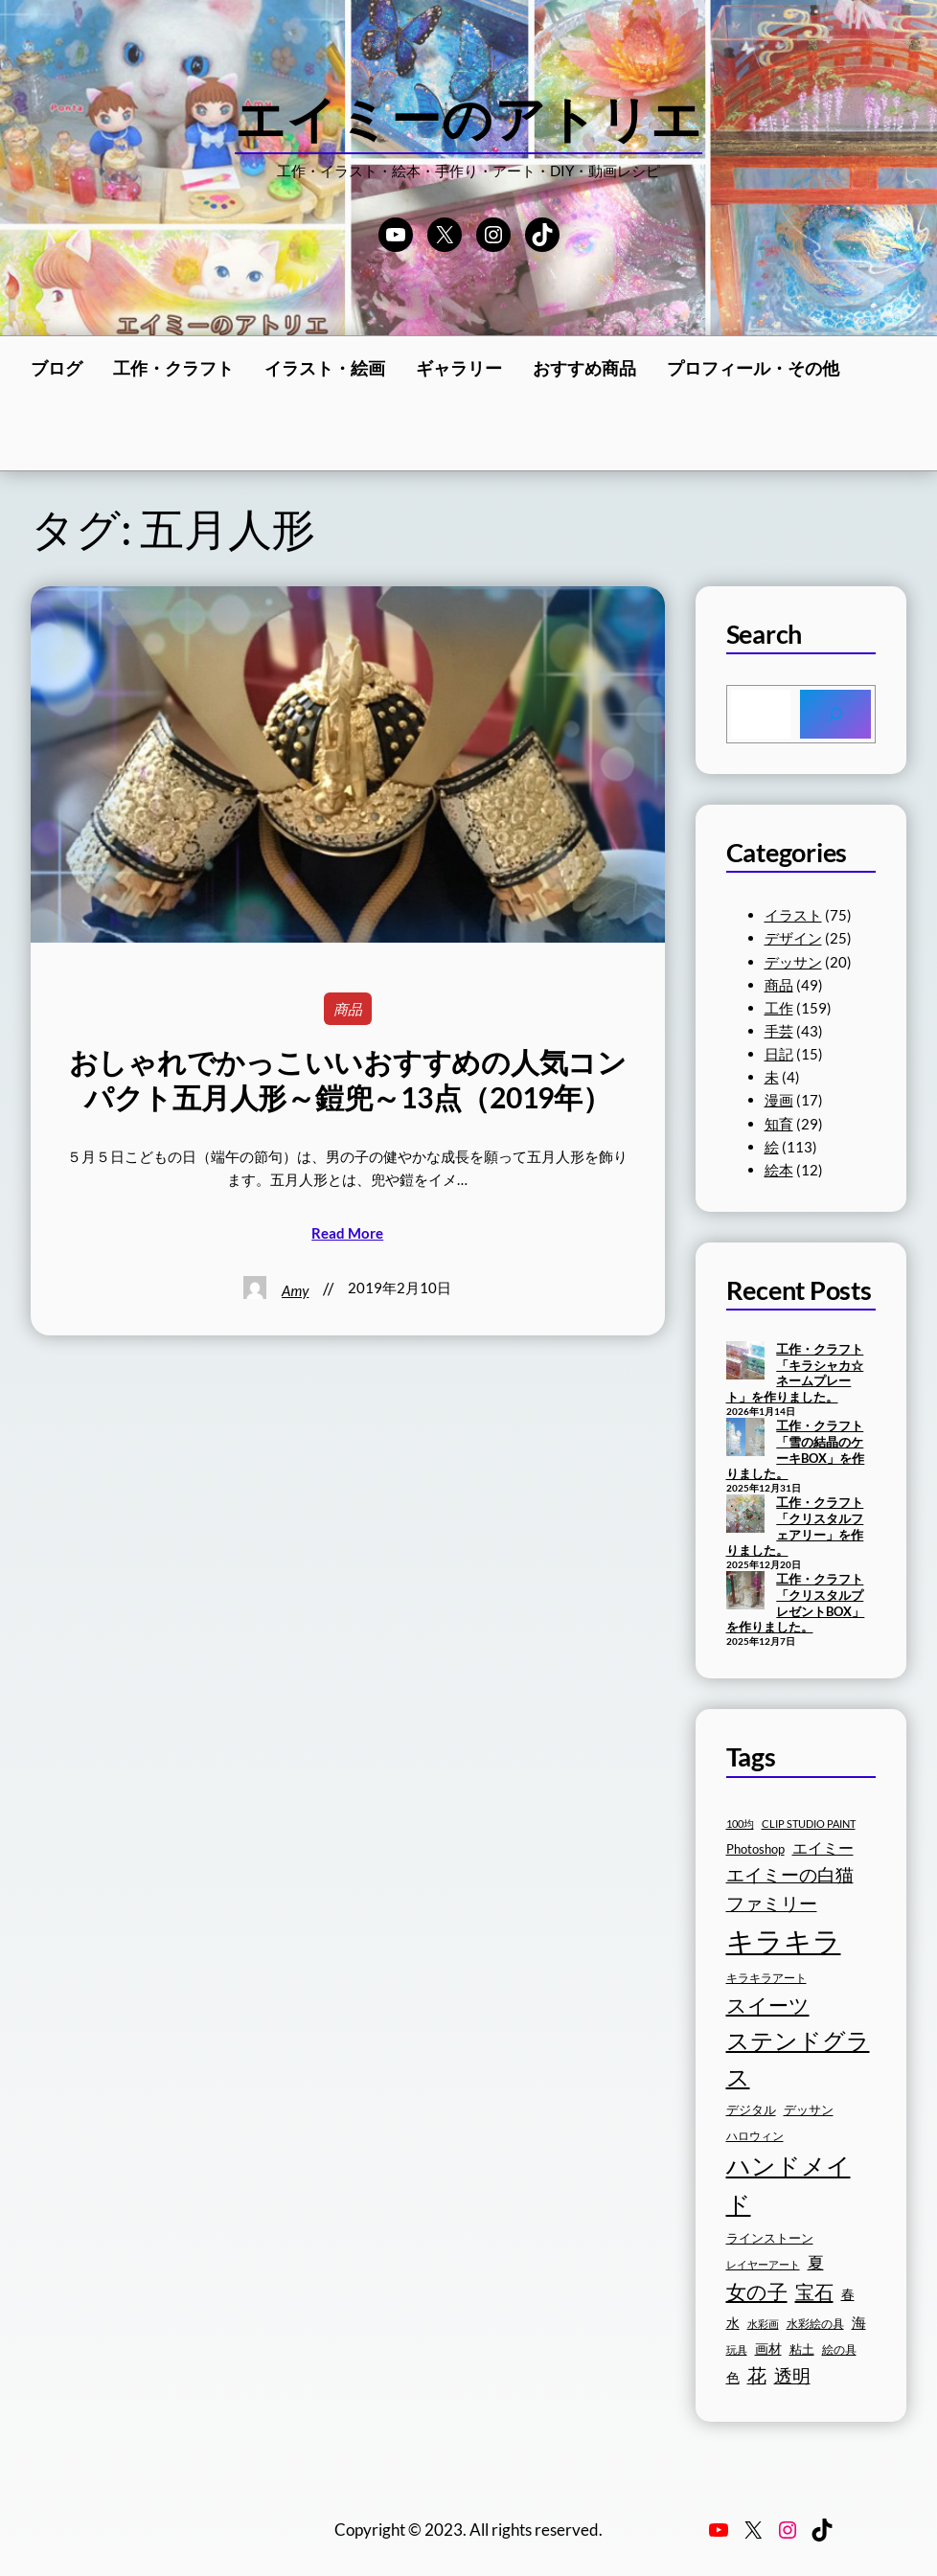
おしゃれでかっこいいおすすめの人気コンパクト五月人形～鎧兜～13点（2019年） (348, 1078)
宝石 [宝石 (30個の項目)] (814, 2291)
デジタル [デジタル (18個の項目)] (751, 2109)
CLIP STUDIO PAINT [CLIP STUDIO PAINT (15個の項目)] (809, 1823)
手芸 (779, 1030)
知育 (779, 1123)
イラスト (793, 914)
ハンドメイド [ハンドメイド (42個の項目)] (788, 2185)
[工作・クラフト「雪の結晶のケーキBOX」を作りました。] (745, 1439)
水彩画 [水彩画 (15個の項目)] (763, 2323)
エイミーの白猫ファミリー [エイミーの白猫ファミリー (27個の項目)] (790, 1888)
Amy (295, 1290)
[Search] (835, 714)
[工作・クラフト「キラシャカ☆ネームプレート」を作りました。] (745, 1362)
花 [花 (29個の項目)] (756, 2374)
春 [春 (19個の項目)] (848, 2294)
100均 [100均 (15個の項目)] (740, 1823)
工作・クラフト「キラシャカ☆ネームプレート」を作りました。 (795, 1372)
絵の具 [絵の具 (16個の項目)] (839, 2349)
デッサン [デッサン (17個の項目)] (809, 2110)
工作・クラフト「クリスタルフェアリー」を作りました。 (795, 1526)
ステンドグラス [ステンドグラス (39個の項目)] (798, 2058)
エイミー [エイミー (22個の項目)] (823, 1847)
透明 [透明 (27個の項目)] (792, 2375)
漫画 (779, 1099)
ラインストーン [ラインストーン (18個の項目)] (769, 2237)
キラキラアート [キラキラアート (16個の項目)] (766, 1978)
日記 (779, 1053)
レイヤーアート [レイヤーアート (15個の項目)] (763, 2264)
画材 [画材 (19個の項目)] (768, 2348)
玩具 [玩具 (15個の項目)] (736, 2349)
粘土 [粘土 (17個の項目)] (801, 2349)
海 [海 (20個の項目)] (859, 2322)
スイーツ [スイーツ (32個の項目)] (768, 2005)
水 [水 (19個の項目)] (733, 2322)
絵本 (779, 1169)
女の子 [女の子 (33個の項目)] (757, 2291)
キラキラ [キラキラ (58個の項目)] (783, 1940)
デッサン (793, 961)
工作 (779, 1007)
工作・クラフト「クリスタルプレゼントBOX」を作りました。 (795, 1602)
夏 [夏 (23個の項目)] (816, 2262)
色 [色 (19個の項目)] (733, 2377)
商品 (347, 1008)
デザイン (793, 937)
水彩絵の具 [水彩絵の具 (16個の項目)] (815, 2323)
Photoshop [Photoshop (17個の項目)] (755, 1849)
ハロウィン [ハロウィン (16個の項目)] (755, 2136)
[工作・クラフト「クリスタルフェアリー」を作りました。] (745, 1515)
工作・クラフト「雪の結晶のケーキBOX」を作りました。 (795, 1449)
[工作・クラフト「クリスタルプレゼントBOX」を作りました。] (745, 1592)
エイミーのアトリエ (469, 118)
